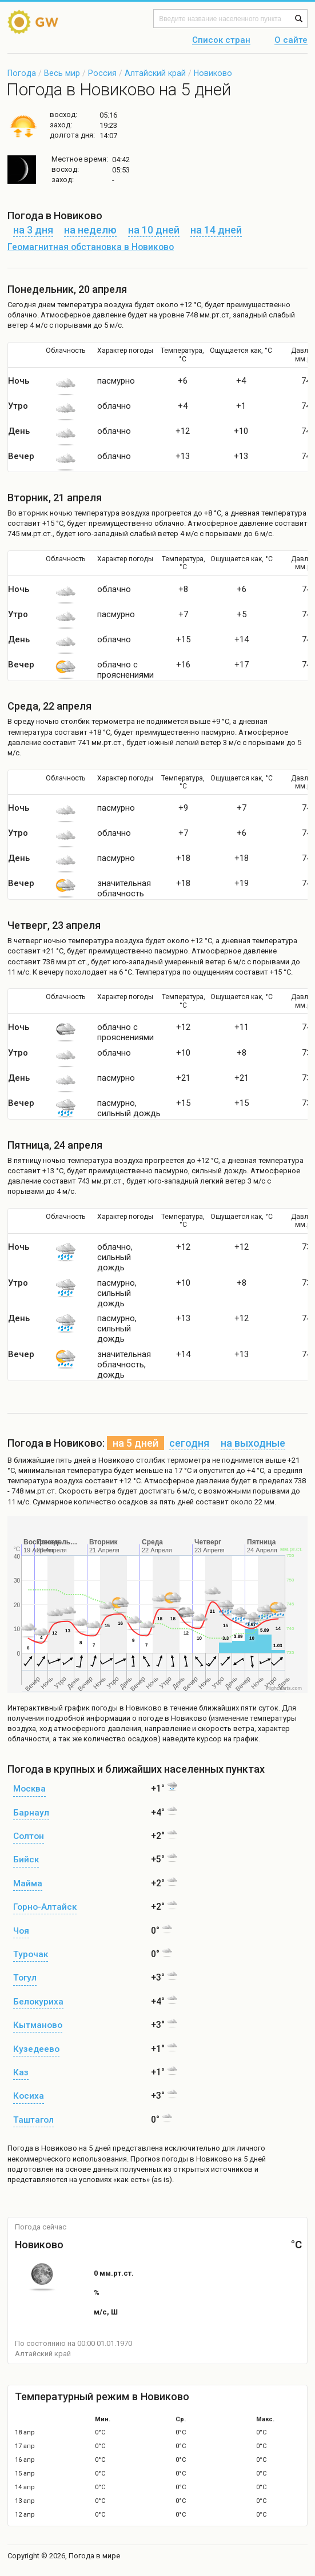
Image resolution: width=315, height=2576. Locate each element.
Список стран (221, 40)
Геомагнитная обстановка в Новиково (90, 247)
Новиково (213, 73)
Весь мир (62, 73)
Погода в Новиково (42, 2148)
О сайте (291, 40)
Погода (21, 73)
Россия (102, 73)
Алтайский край (155, 73)
